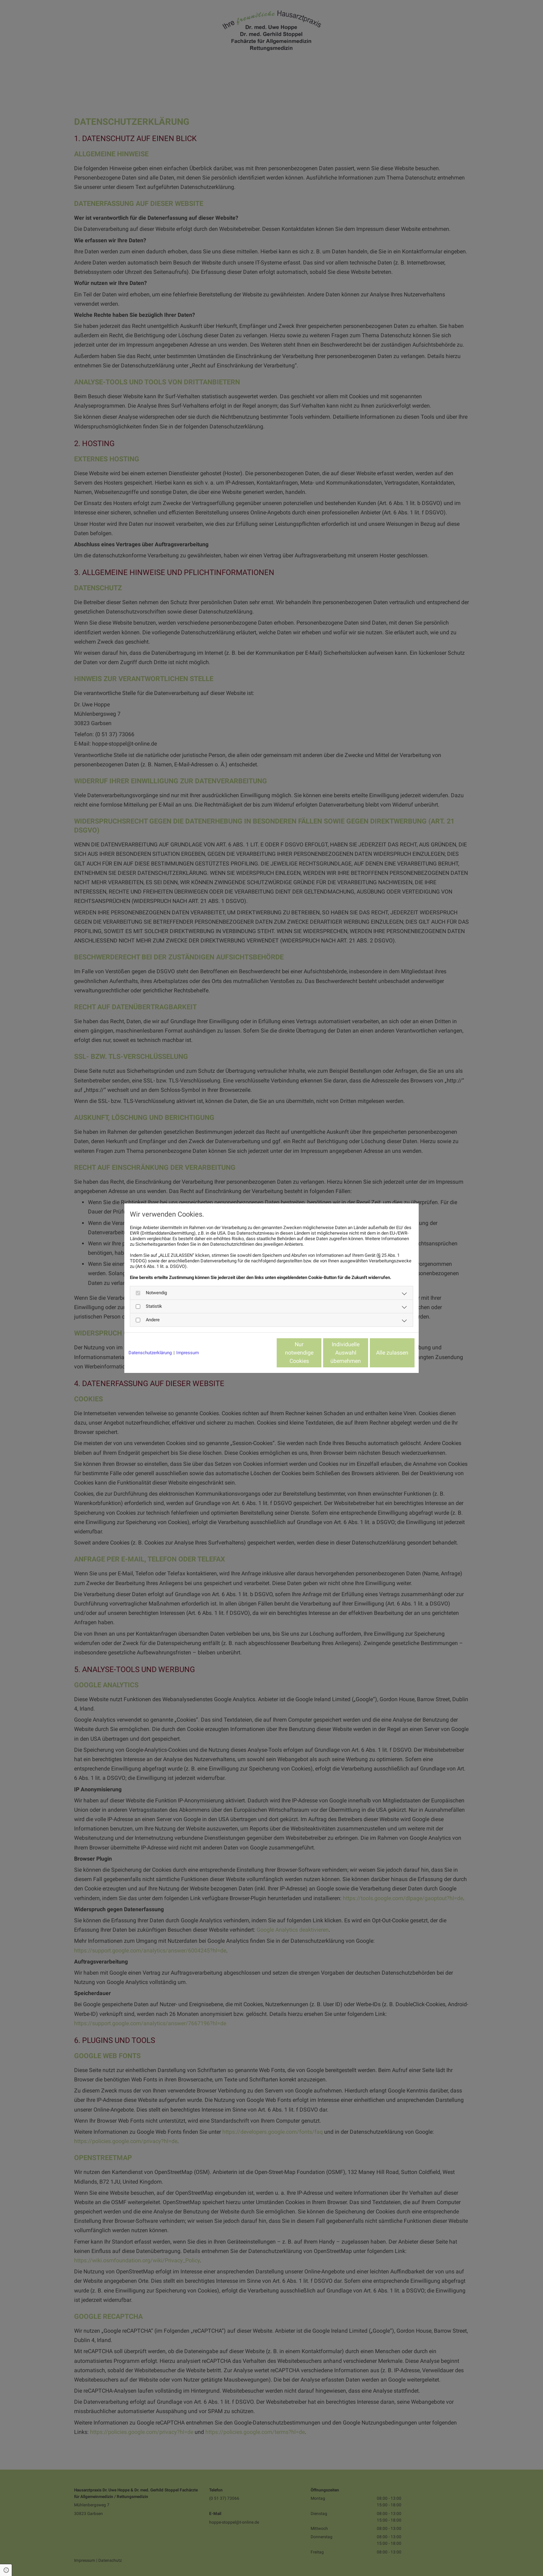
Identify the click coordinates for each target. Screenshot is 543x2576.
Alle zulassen (382, 1352)
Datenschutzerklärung (150, 1352)
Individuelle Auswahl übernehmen (317, 1352)
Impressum (187, 1352)
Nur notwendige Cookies (251, 1352)
